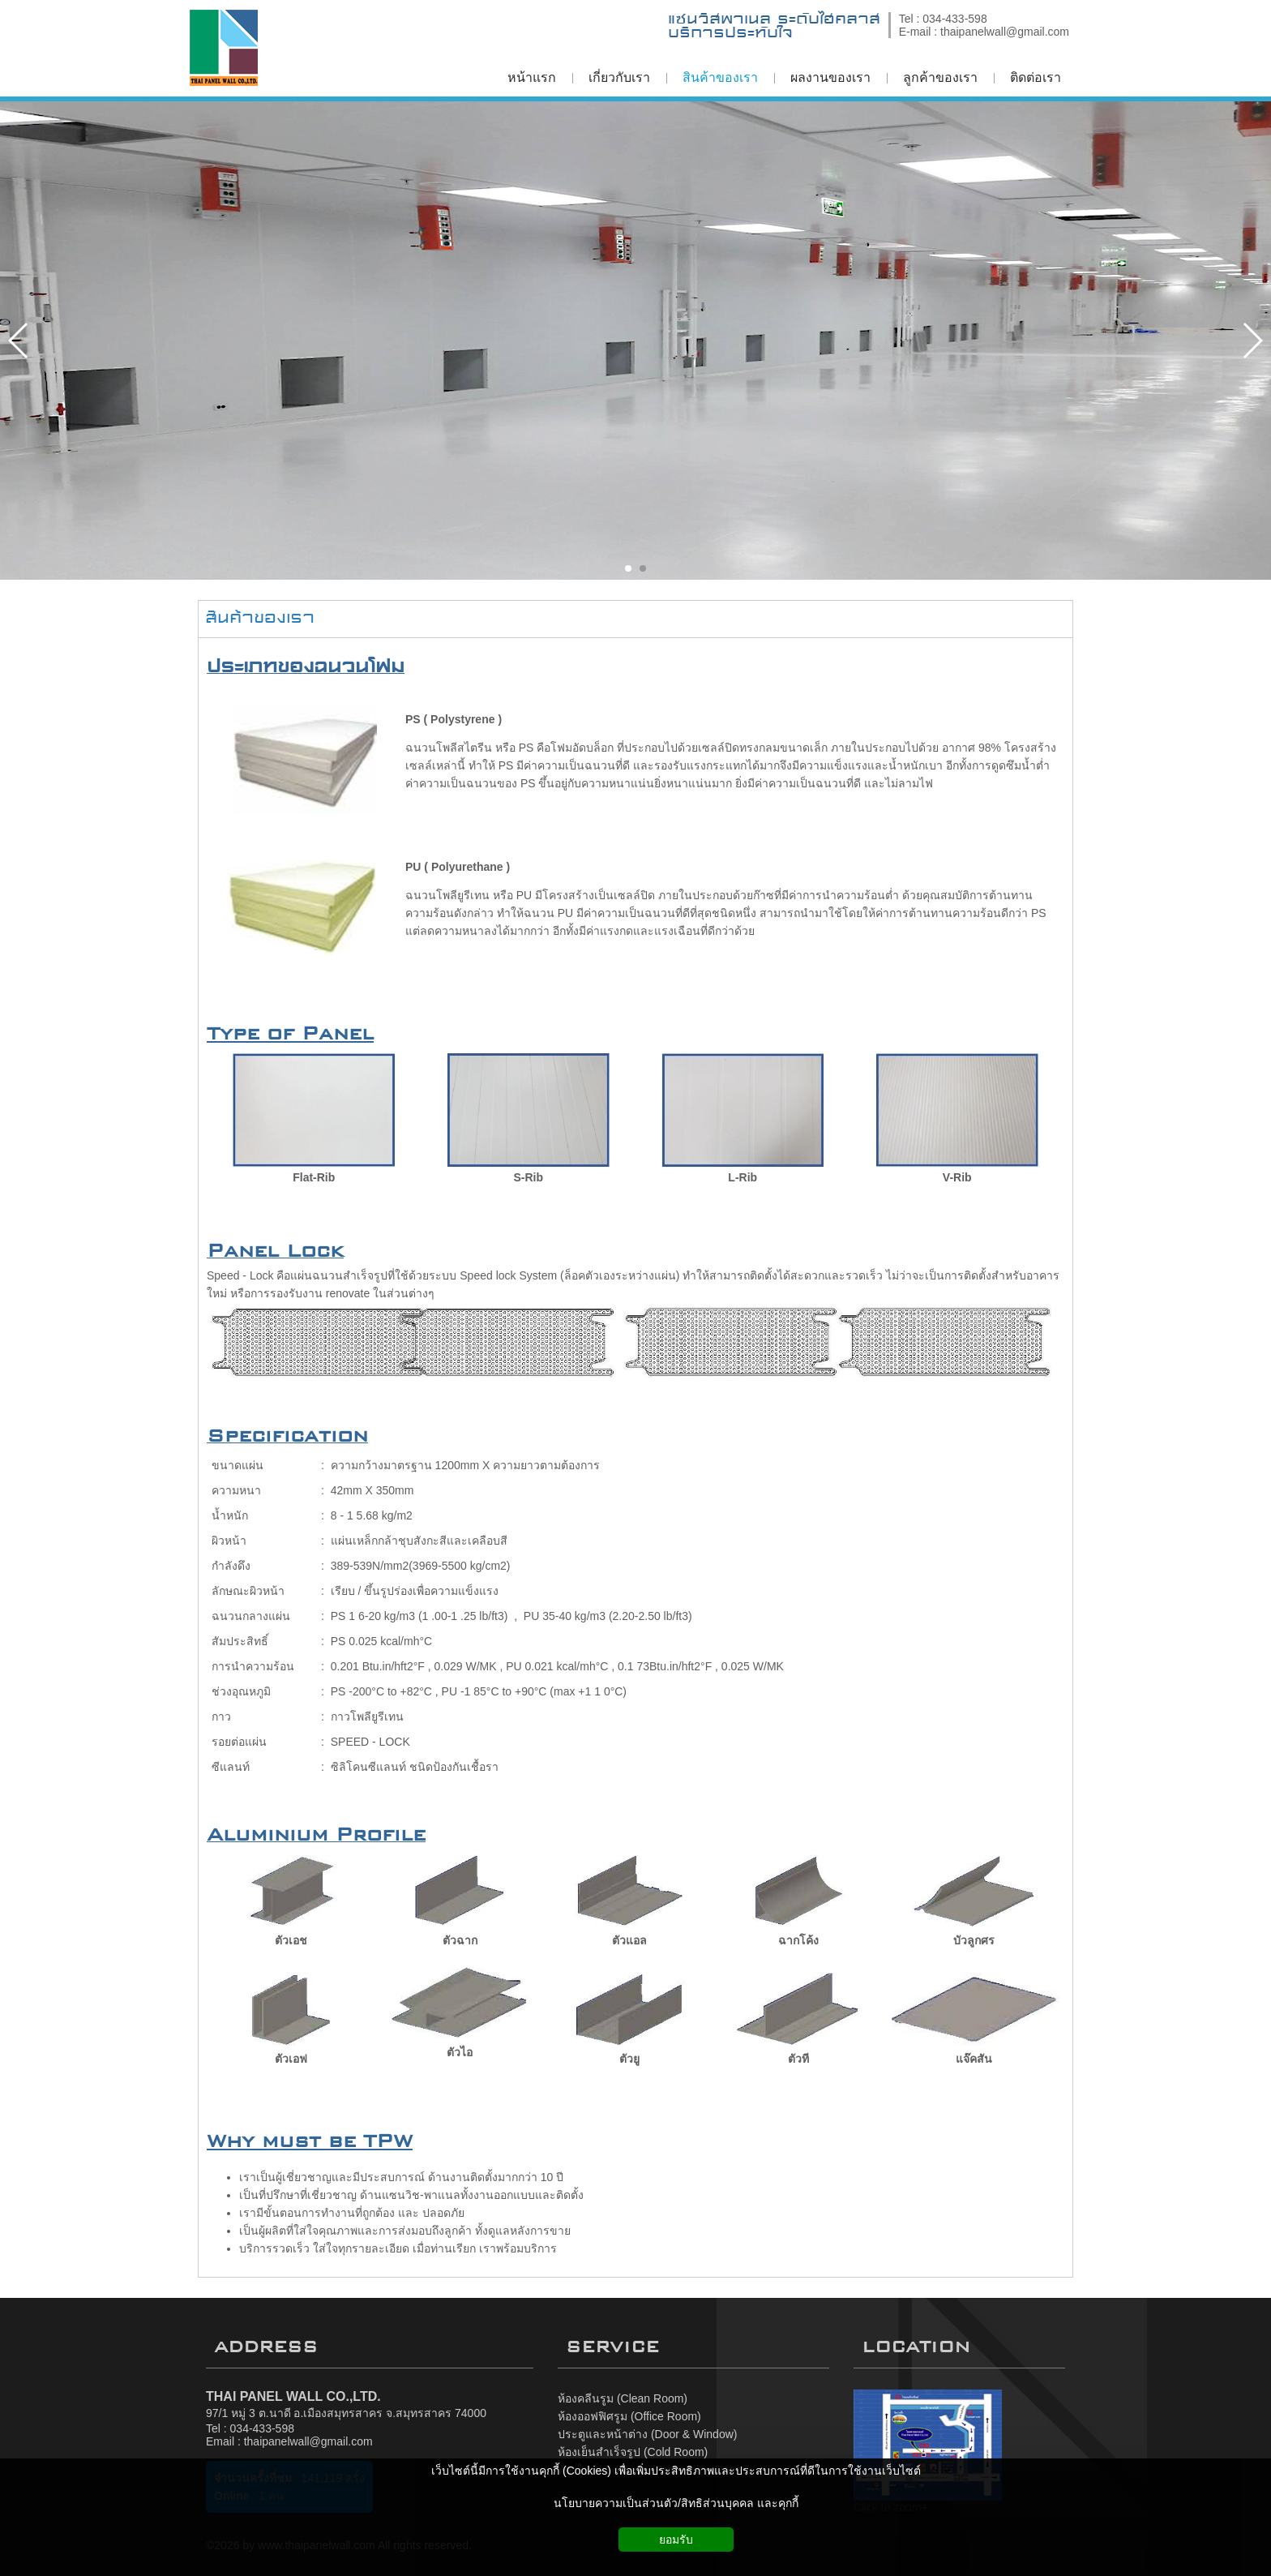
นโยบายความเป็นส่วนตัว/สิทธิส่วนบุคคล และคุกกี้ (676, 2503)
